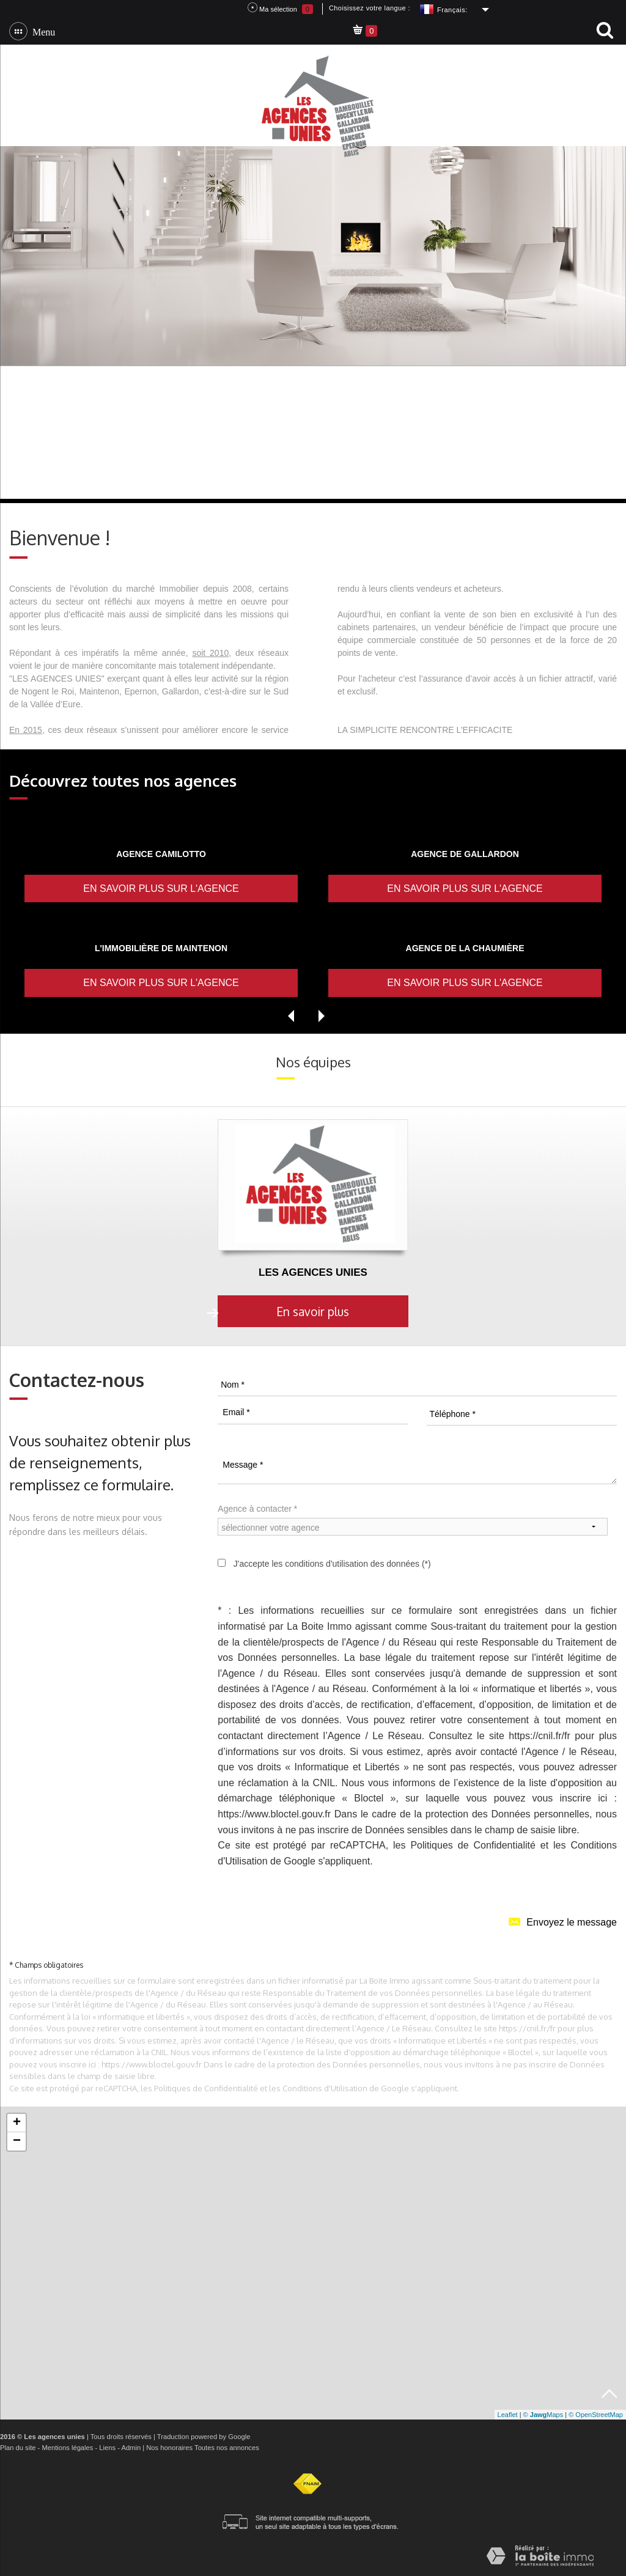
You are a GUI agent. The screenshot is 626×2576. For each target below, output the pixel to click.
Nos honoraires (169, 2447)
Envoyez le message (563, 1921)
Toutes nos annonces (226, 2447)
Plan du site (17, 2447)
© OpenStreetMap (596, 2414)
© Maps (543, 2414)
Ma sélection (280, 8)
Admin (131, 2447)
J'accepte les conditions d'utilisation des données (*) (332, 1564)
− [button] (17, 2141)
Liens (107, 2447)
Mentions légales (67, 2447)
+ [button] (17, 2123)
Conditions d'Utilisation (324, 2088)
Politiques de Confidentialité (472, 1845)
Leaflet (508, 2414)
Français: (452, 9)
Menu (41, 31)
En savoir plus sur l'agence (160, 888)
